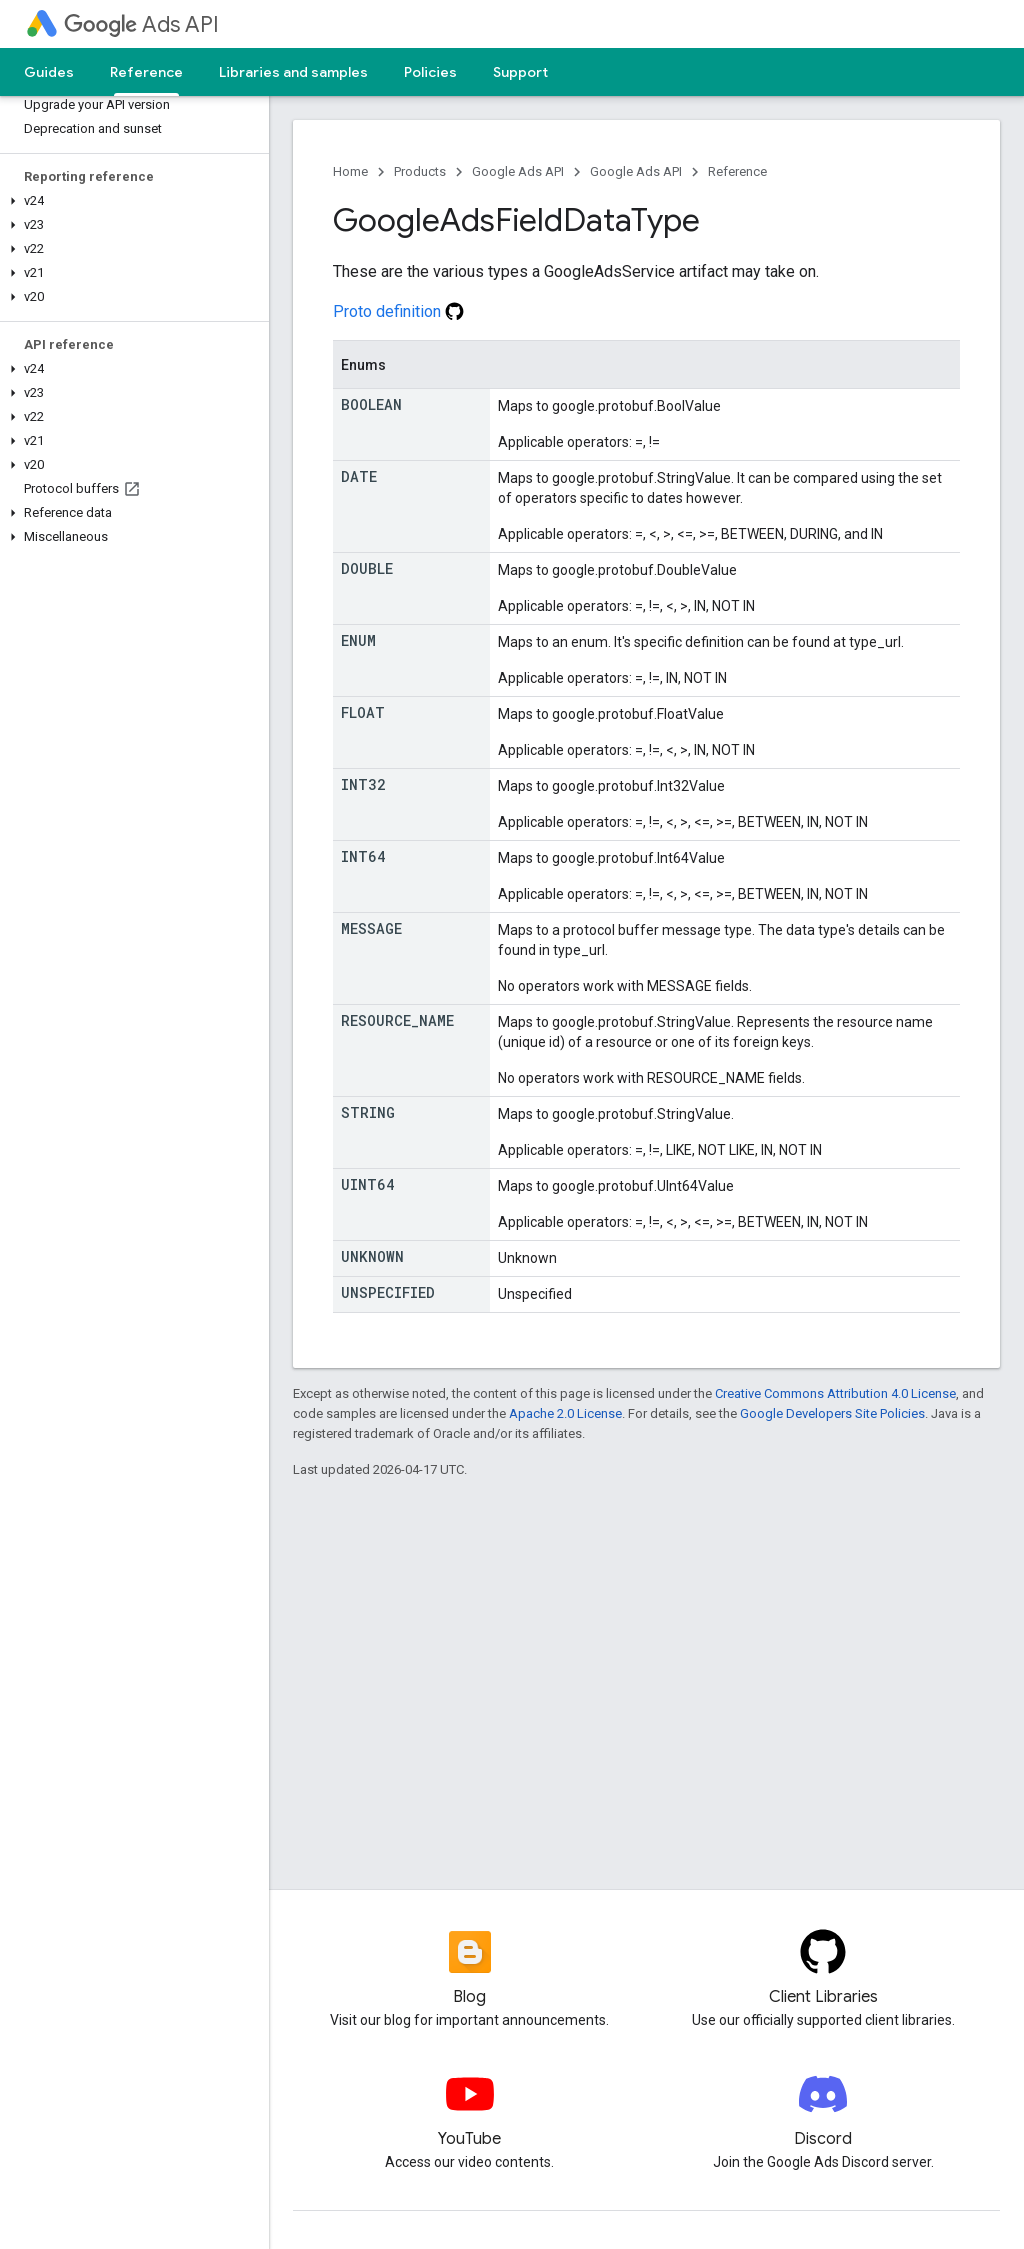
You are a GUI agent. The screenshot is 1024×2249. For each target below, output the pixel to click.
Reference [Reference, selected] (146, 72)
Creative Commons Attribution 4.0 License (835, 1393)
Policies (430, 72)
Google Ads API (518, 171)
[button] (130, 201)
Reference (737, 171)
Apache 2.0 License (565, 1413)
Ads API (141, 24)
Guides (49, 72)
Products (420, 171)
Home (350, 171)
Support (520, 72)
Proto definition (398, 311)
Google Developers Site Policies (832, 1413)
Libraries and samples (293, 72)
